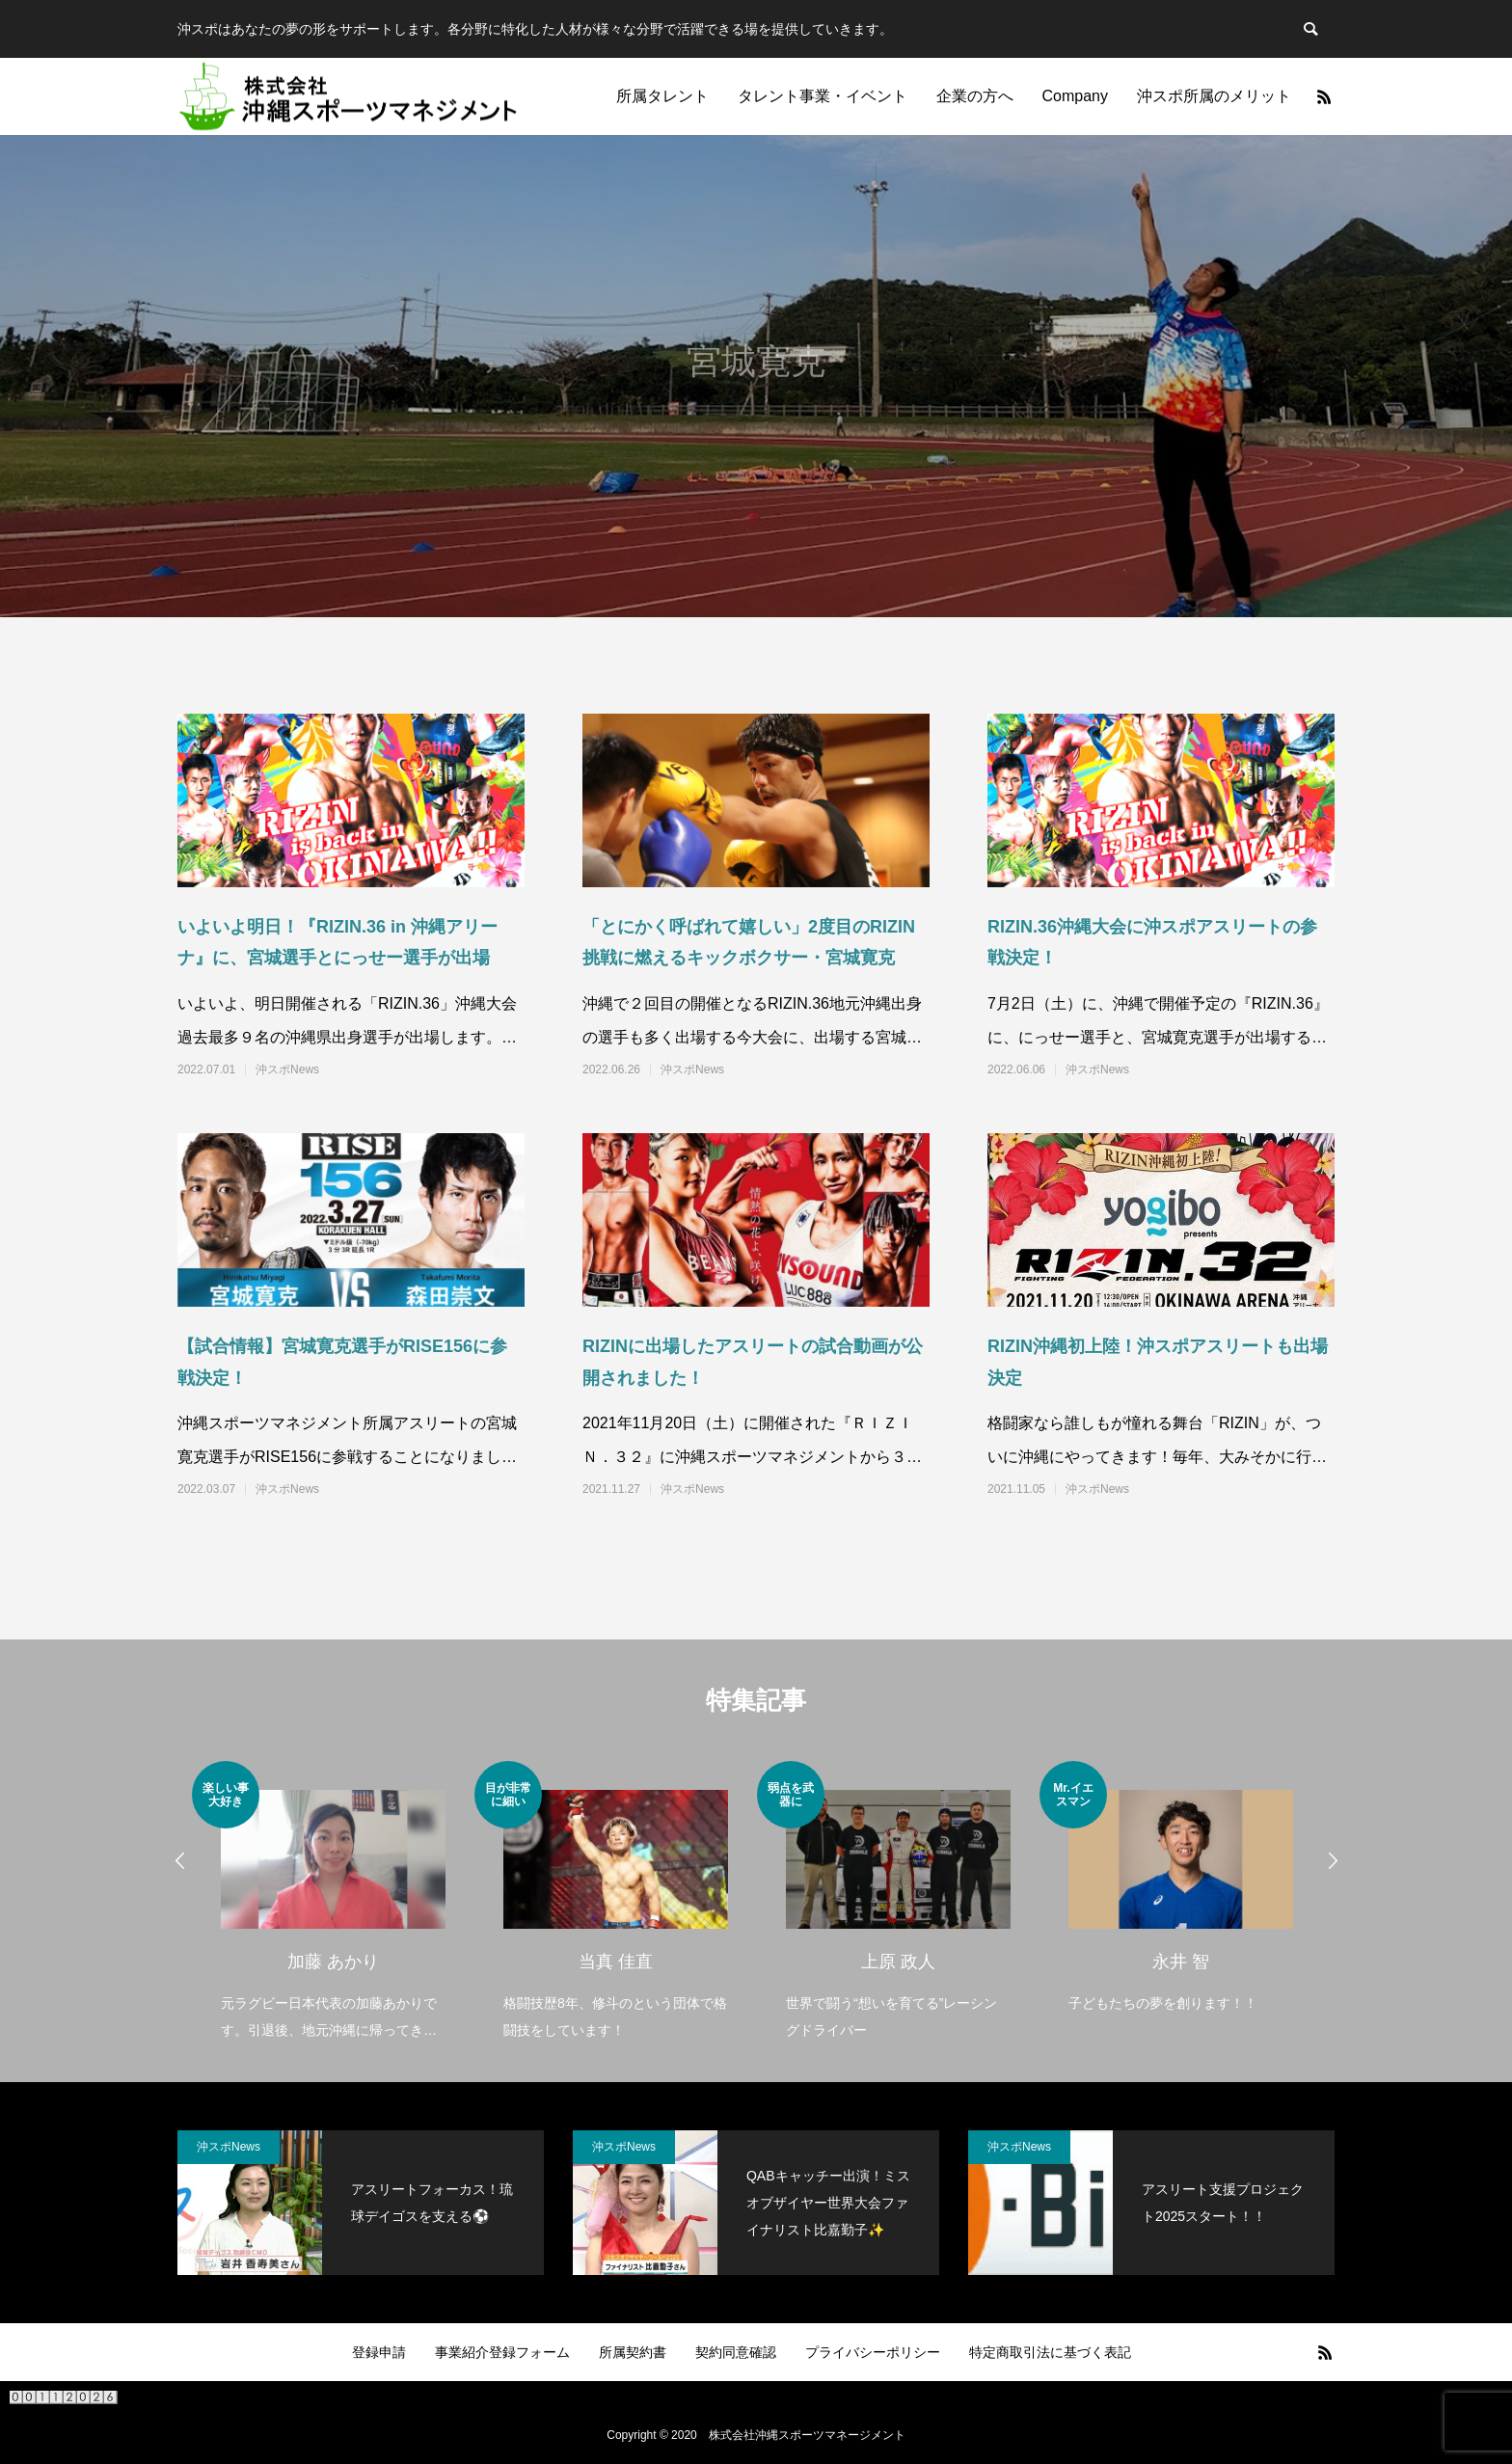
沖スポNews (287, 1069)
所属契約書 (632, 2352)
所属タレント (662, 96)
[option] (333, 1902)
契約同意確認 (735, 2352)
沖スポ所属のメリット (1214, 96)
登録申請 (379, 2352)
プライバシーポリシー (872, 2352)
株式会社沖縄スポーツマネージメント (807, 2435)
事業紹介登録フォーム (502, 2352)
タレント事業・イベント (822, 96)
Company (1075, 96)
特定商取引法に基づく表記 (1050, 2352)
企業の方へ (974, 96)
